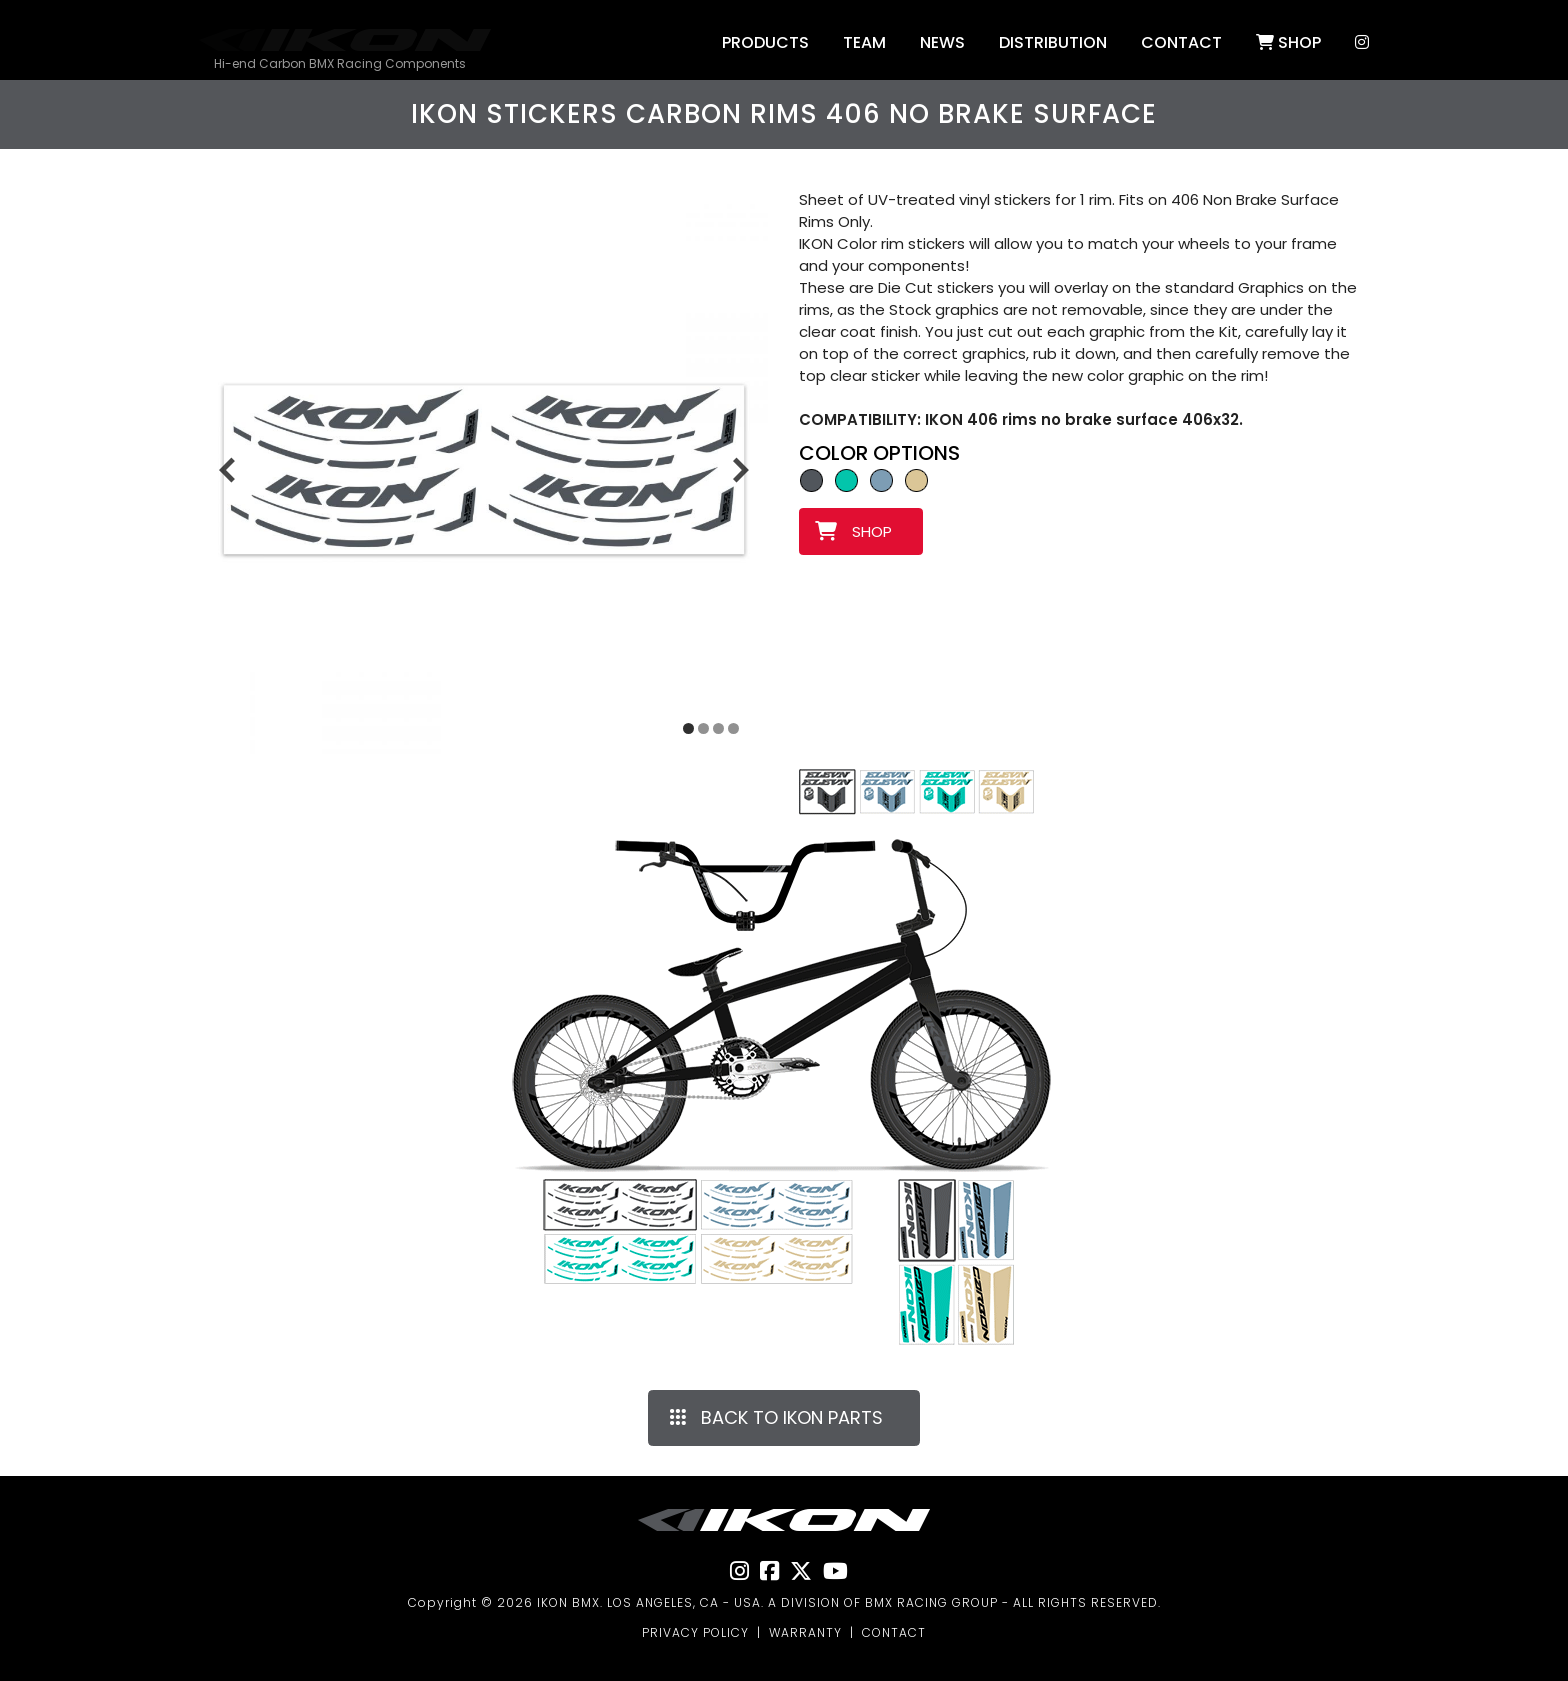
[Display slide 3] (718, 728)
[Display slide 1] (688, 728)
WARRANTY (805, 1632)
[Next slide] (741, 469)
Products (765, 42)
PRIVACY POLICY (695, 1632)
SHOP (1288, 42)
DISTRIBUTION (1053, 42)
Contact (1181, 42)
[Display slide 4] (733, 728)
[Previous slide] (227, 469)
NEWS (942, 42)
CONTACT (894, 1632)
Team (864, 42)
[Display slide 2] (703, 728)
